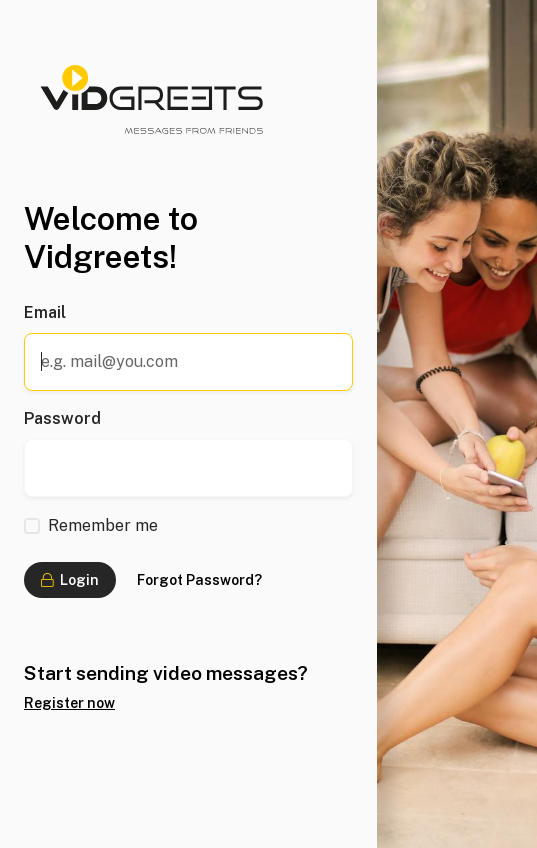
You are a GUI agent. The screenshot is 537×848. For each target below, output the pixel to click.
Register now (69, 703)
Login (70, 580)
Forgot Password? (199, 580)
